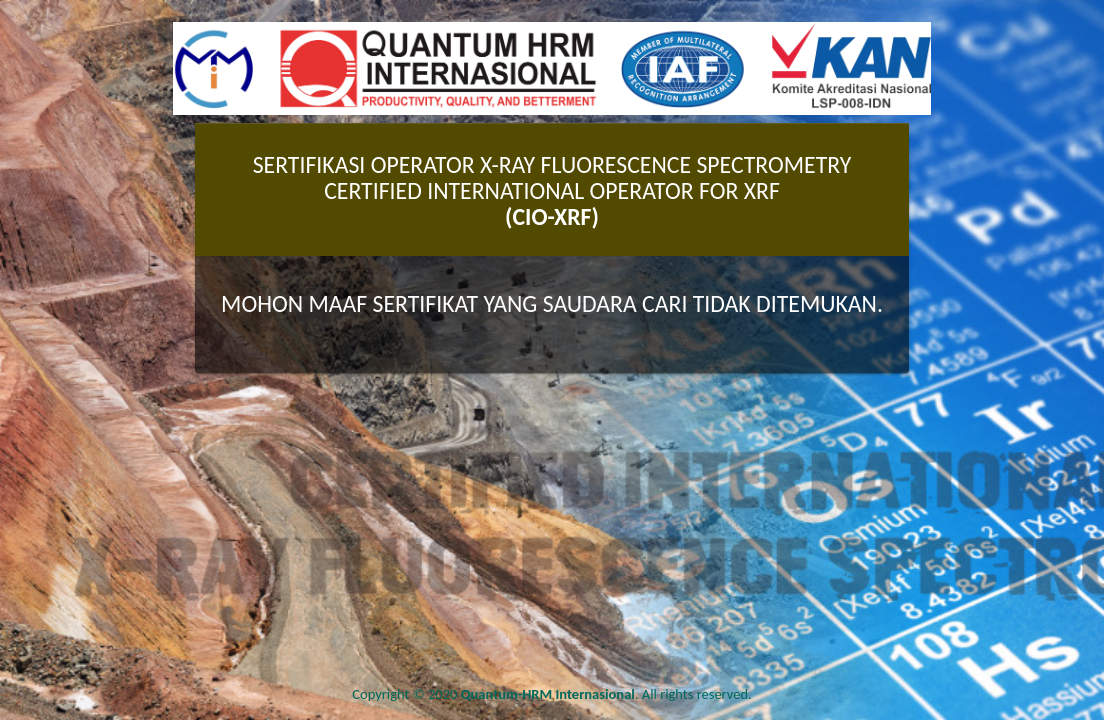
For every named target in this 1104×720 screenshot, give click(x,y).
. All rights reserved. (606, 694)
